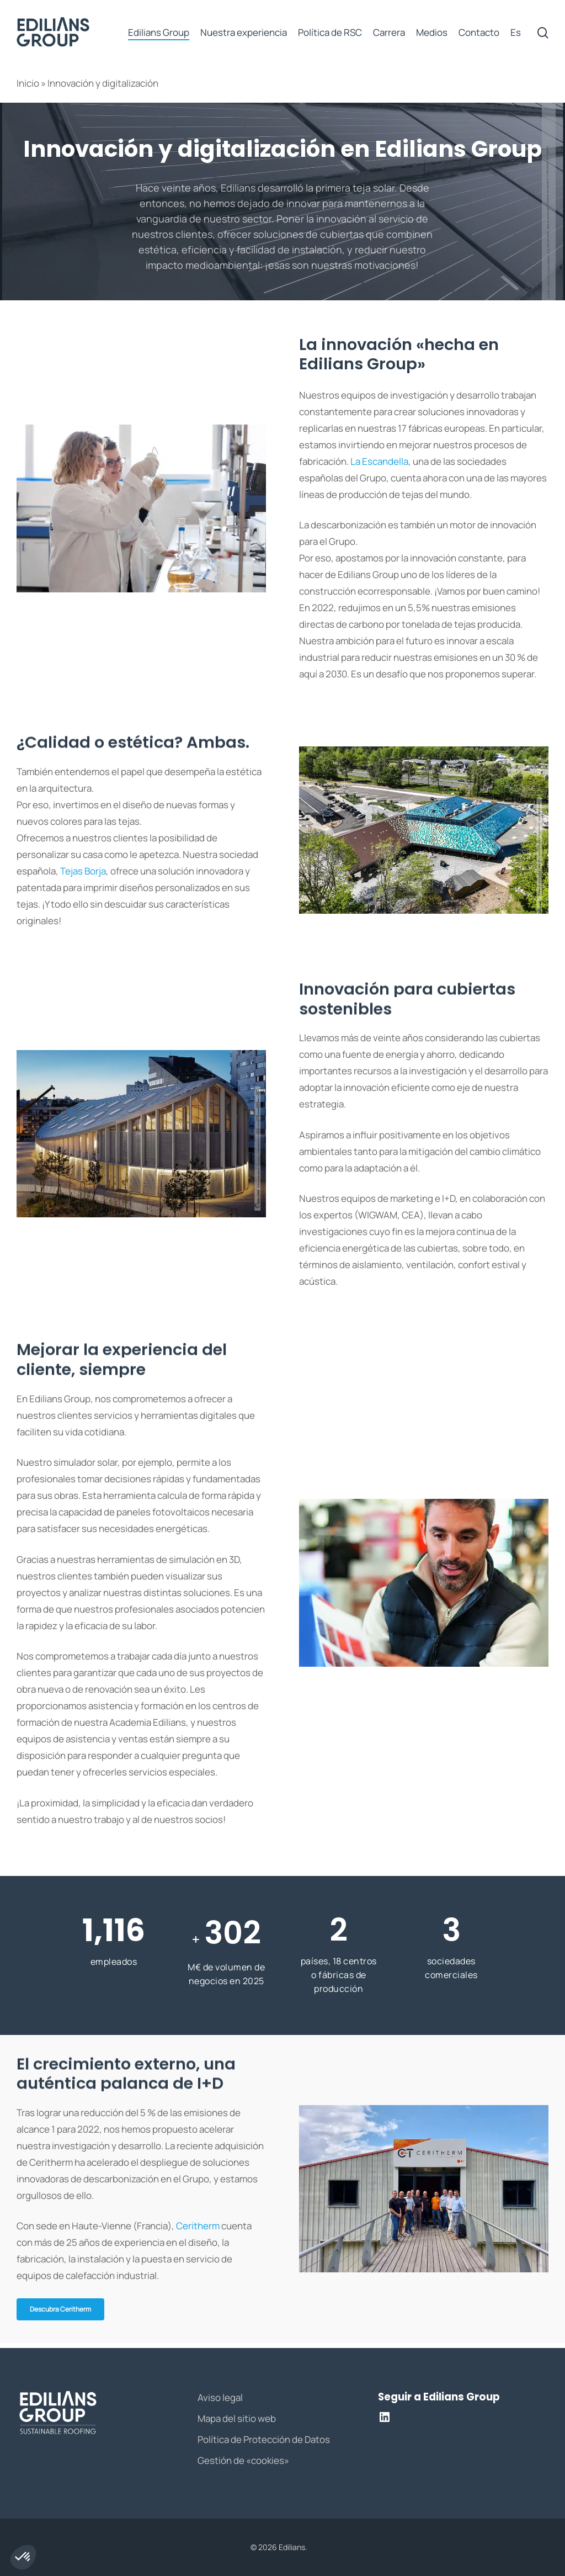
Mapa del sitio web (237, 2418)
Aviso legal (220, 2397)
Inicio (28, 83)
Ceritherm (198, 2225)
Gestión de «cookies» (243, 2460)
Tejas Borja (83, 871)
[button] (60, 2309)
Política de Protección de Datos (264, 2439)
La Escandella (379, 461)
